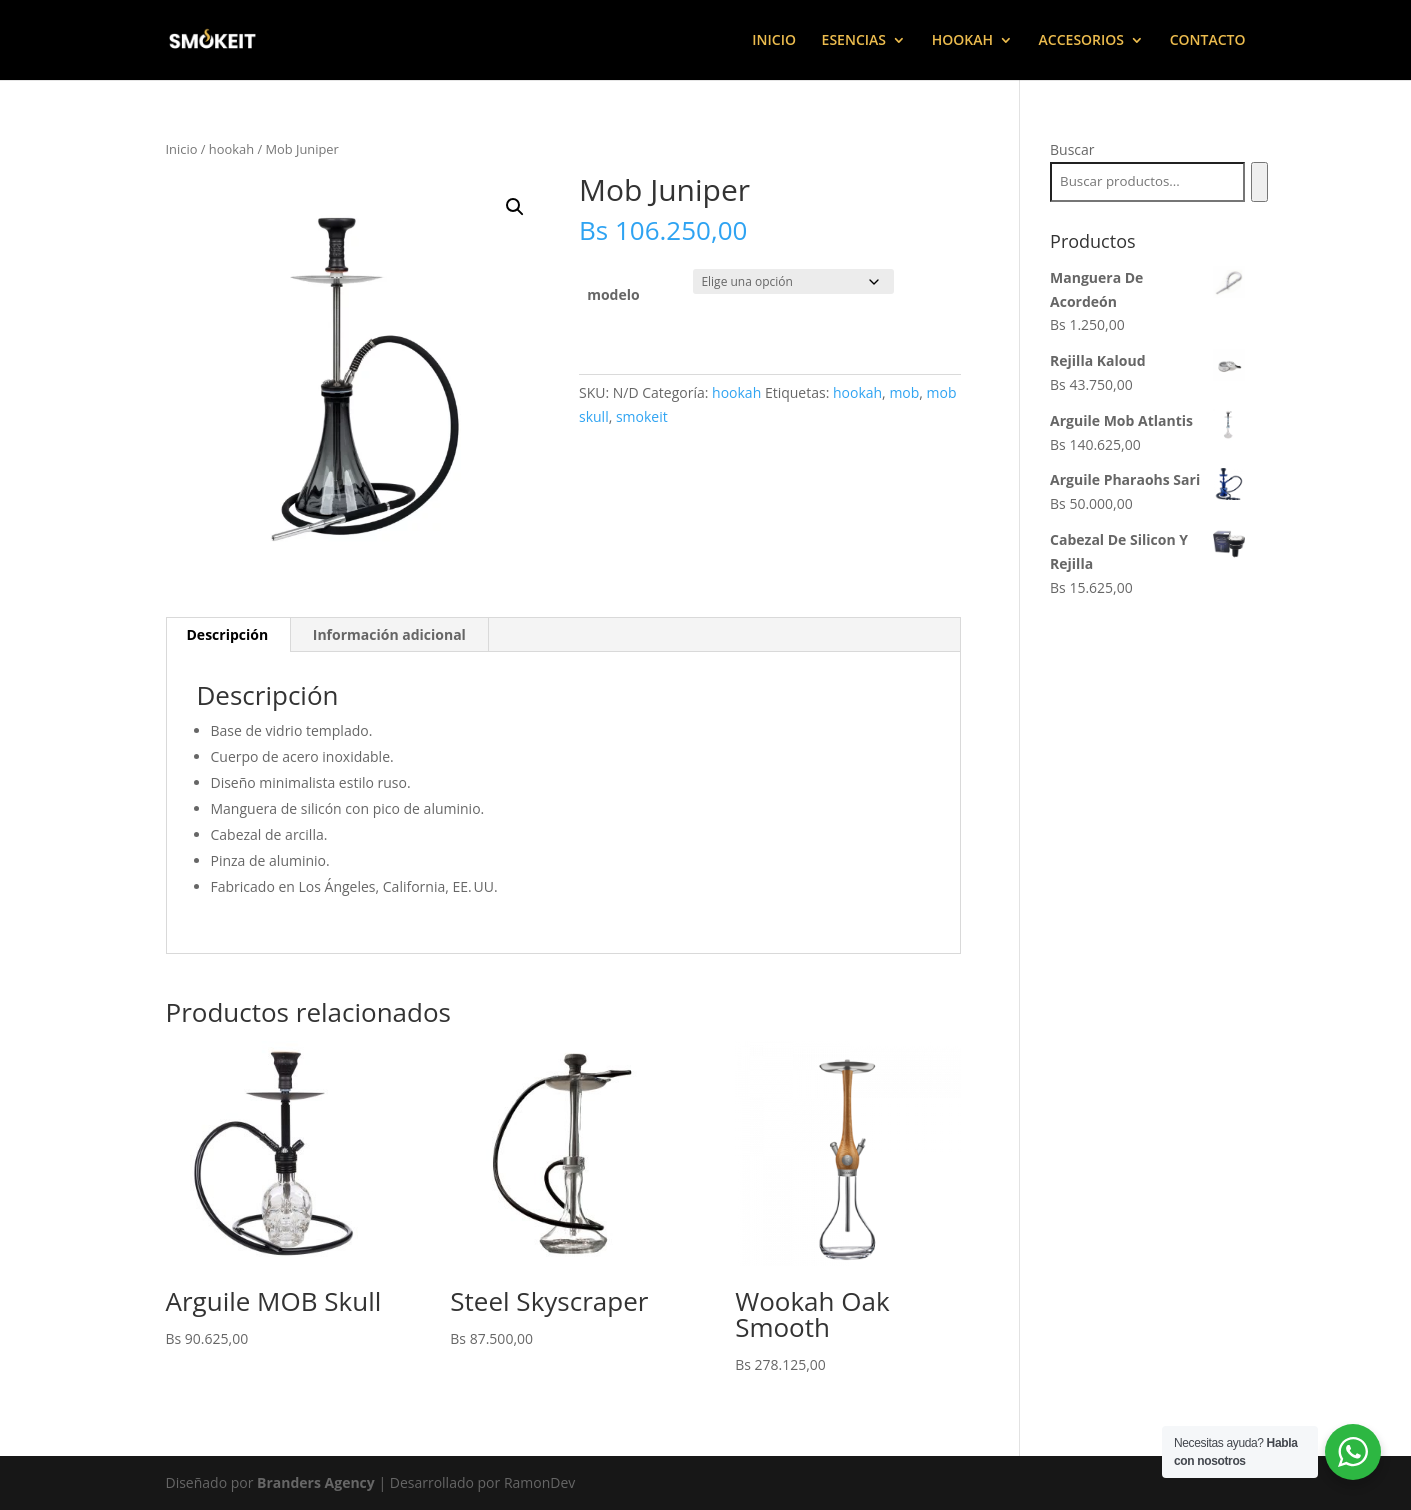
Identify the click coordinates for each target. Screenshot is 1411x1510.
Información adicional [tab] (389, 634)
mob (904, 392)
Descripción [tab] (228, 634)
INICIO (774, 41)
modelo (613, 294)
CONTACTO (1208, 41)
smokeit (642, 416)
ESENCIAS (854, 41)
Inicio (182, 149)
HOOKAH (962, 41)
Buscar (1072, 149)
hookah (231, 149)
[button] (515, 207)
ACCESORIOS (1081, 41)
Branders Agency (317, 1482)
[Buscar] (1259, 182)
